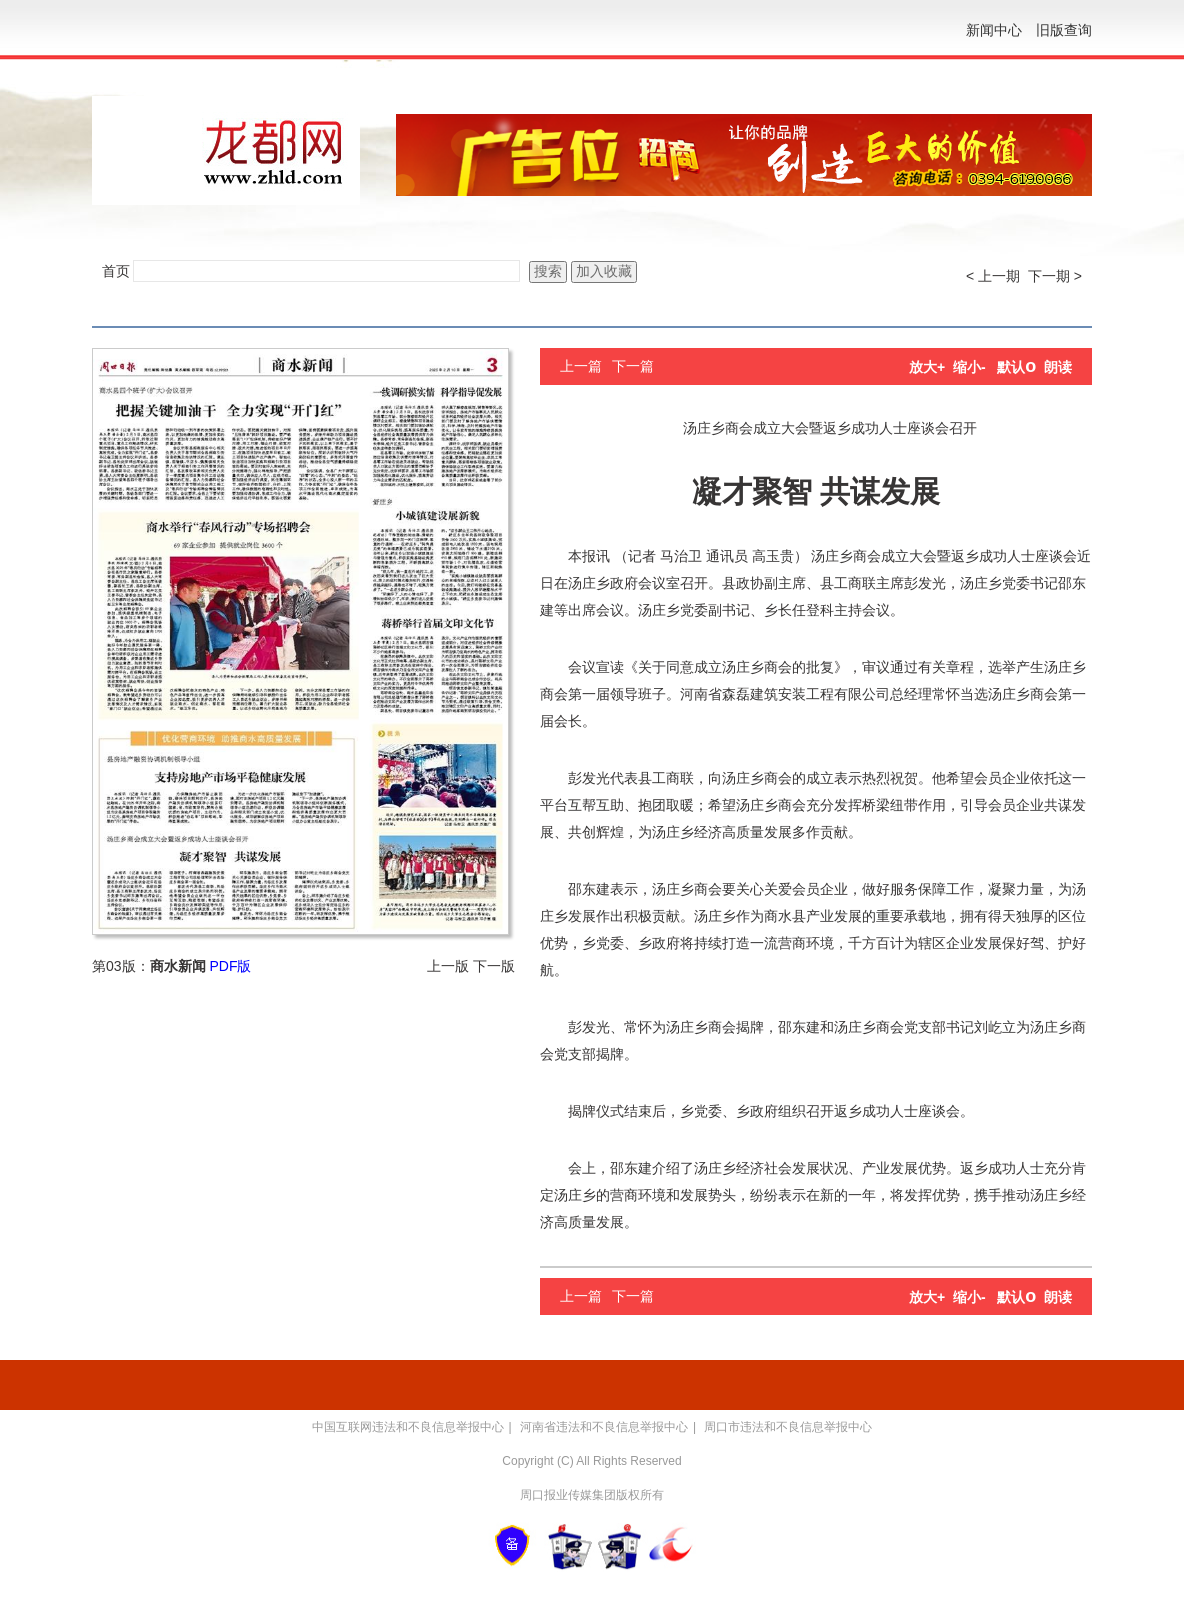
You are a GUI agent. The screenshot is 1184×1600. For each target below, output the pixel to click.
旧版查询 (1064, 30)
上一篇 (581, 366)
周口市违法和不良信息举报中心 (788, 1427)
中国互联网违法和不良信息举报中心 (408, 1427)
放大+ (927, 367)
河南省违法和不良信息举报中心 (604, 1427)
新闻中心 (994, 30)
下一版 (494, 966)
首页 (116, 271)
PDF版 (230, 966)
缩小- (969, 367)
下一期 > (1055, 276)
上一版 (448, 966)
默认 (1016, 367)
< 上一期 (993, 276)
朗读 (1058, 367)
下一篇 (633, 366)
